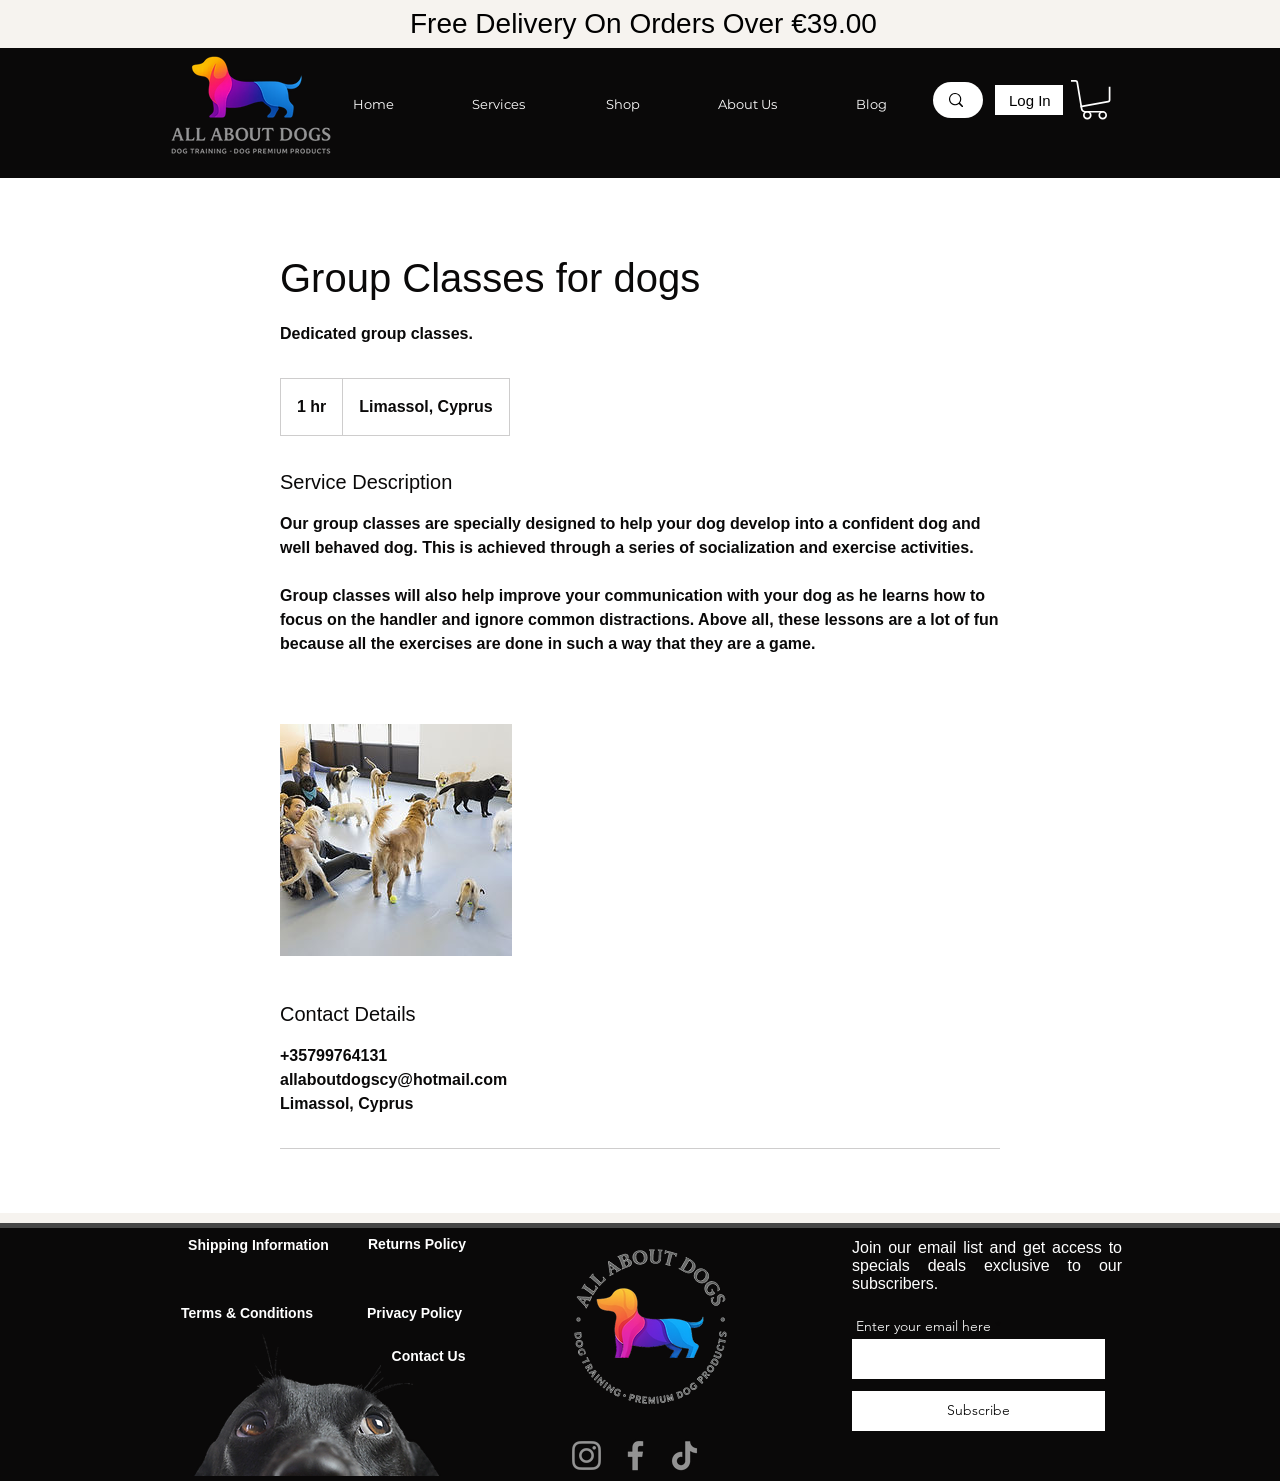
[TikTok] (684, 1455)
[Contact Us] (428, 1357)
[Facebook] (635, 1455)
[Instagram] (586, 1455)
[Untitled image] (396, 840)
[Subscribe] (978, 1411)
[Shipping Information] (258, 1246)
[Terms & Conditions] (247, 1314)
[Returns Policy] (417, 1245)
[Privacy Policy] (414, 1314)
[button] (1094, 99)
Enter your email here (923, 1326)
